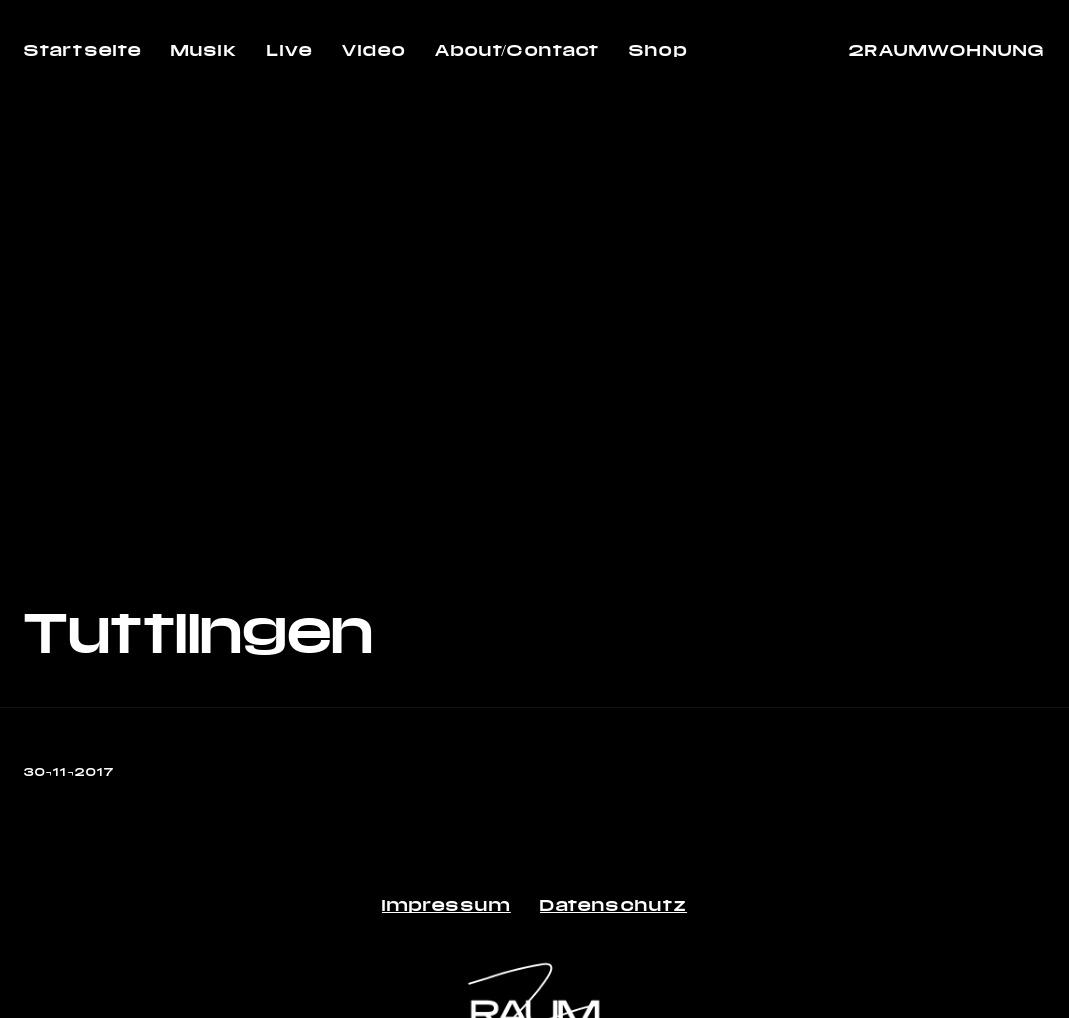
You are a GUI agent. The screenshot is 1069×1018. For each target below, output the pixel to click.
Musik (204, 49)
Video (374, 49)
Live (290, 49)
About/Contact (517, 49)
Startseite (83, 49)
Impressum (446, 904)
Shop (658, 49)
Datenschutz (613, 904)
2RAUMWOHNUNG (947, 49)
